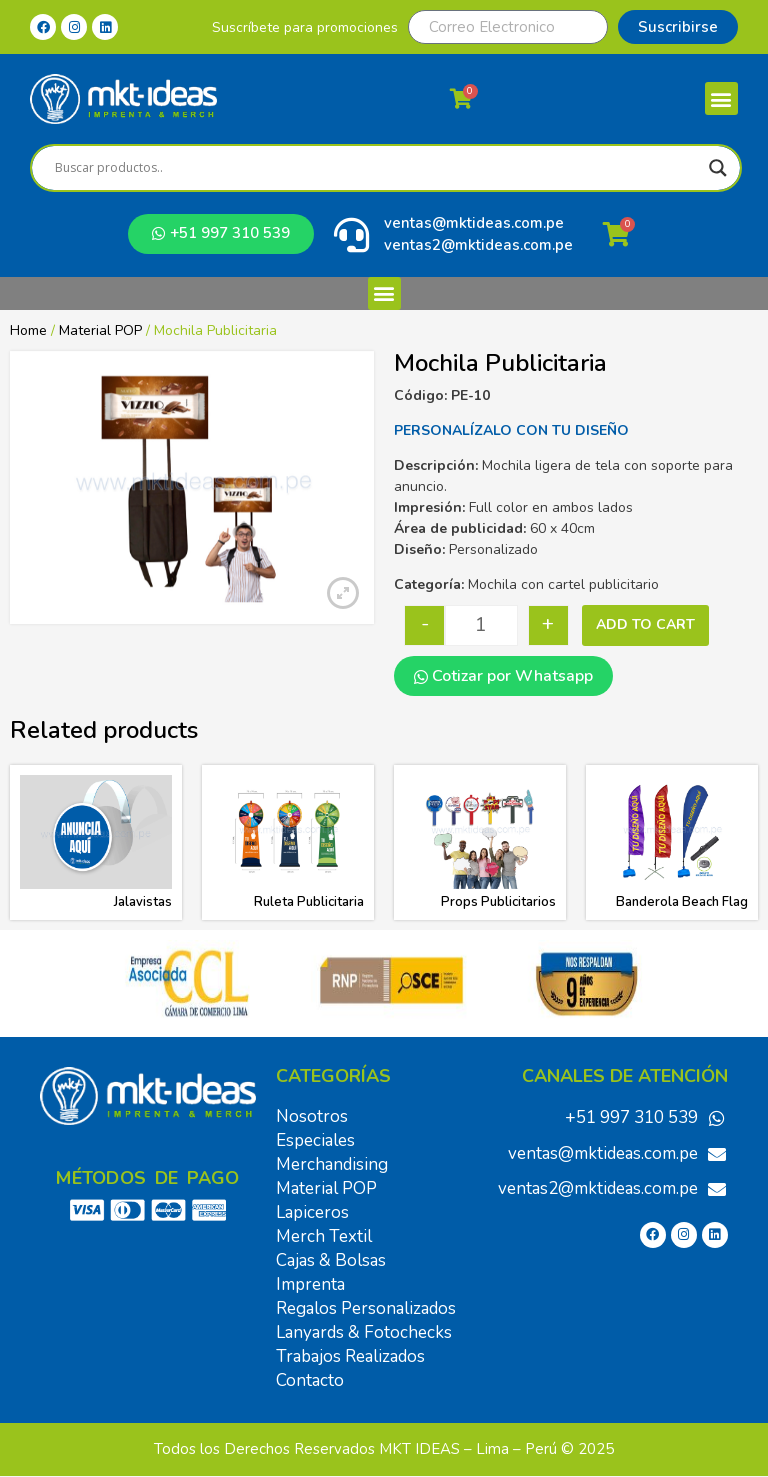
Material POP (100, 330)
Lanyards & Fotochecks (364, 1332)
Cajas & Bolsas (331, 1260)
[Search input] (377, 168)
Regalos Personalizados (366, 1308)
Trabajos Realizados (350, 1356)
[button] (721, 98)
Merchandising (332, 1164)
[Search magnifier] (718, 168)
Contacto (310, 1380)
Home (28, 330)
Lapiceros (312, 1212)
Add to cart (645, 624)
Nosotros (312, 1116)
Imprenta (310, 1284)
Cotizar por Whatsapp (503, 676)
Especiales (315, 1140)
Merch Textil (324, 1236)
